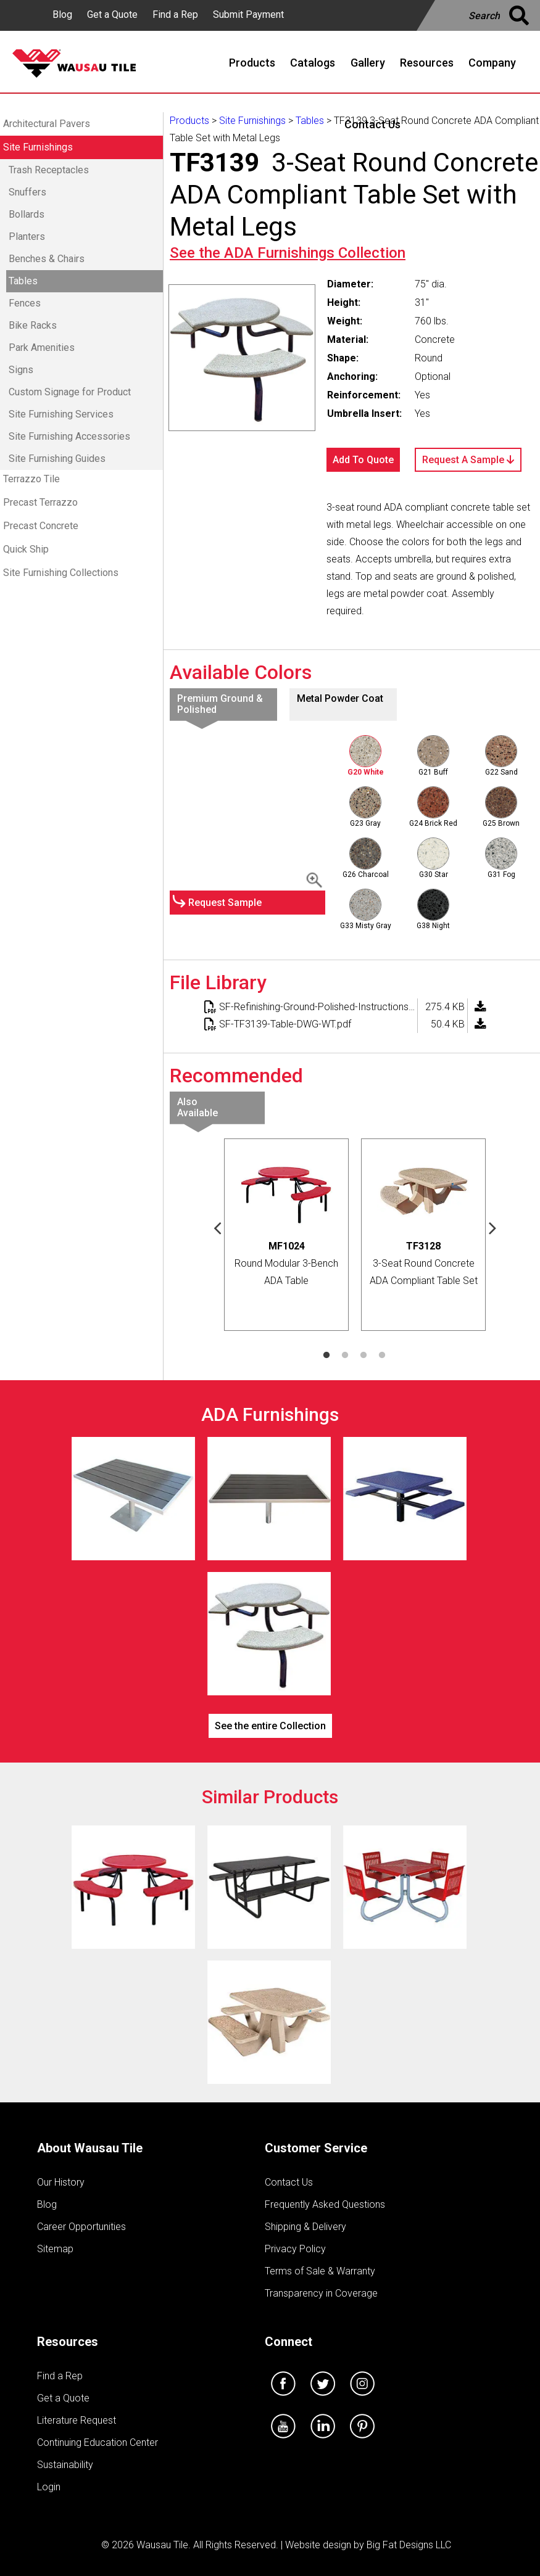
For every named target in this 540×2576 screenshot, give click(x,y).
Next (492, 1227)
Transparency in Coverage (321, 2293)
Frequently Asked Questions (325, 2204)
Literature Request (76, 2420)
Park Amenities (42, 347)
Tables (23, 281)
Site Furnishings (38, 147)
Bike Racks (33, 325)
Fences (25, 303)
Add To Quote (363, 460)
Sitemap (55, 2249)
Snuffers (27, 192)
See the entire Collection (270, 1726)
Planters (27, 236)
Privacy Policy (295, 2249)
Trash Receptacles (49, 170)
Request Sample (225, 902)
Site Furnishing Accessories (69, 436)
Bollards (26, 214)
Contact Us (289, 2182)
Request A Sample (468, 460)
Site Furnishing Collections (60, 572)
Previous (217, 1227)
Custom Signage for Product (70, 392)
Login (48, 2487)
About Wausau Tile (90, 2148)
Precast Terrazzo (40, 502)
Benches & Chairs (47, 259)
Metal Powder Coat (340, 698)
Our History (61, 2182)
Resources (67, 2341)
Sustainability (65, 2465)
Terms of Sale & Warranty (320, 2271)
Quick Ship (26, 549)
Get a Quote (112, 14)
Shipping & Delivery (305, 2226)
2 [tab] (345, 1355)
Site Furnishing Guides (57, 458)
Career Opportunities (81, 2226)
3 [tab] (363, 1355)
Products (189, 120)
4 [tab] (382, 1355)
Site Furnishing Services (61, 414)
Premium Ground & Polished (220, 704)
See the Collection (287, 252)
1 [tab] (326, 1355)
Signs (21, 370)
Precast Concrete (40, 526)
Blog (62, 14)
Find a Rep (175, 14)
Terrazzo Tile (31, 479)
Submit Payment (248, 14)
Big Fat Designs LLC (409, 2545)
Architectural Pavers (46, 124)
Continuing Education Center (97, 2442)
